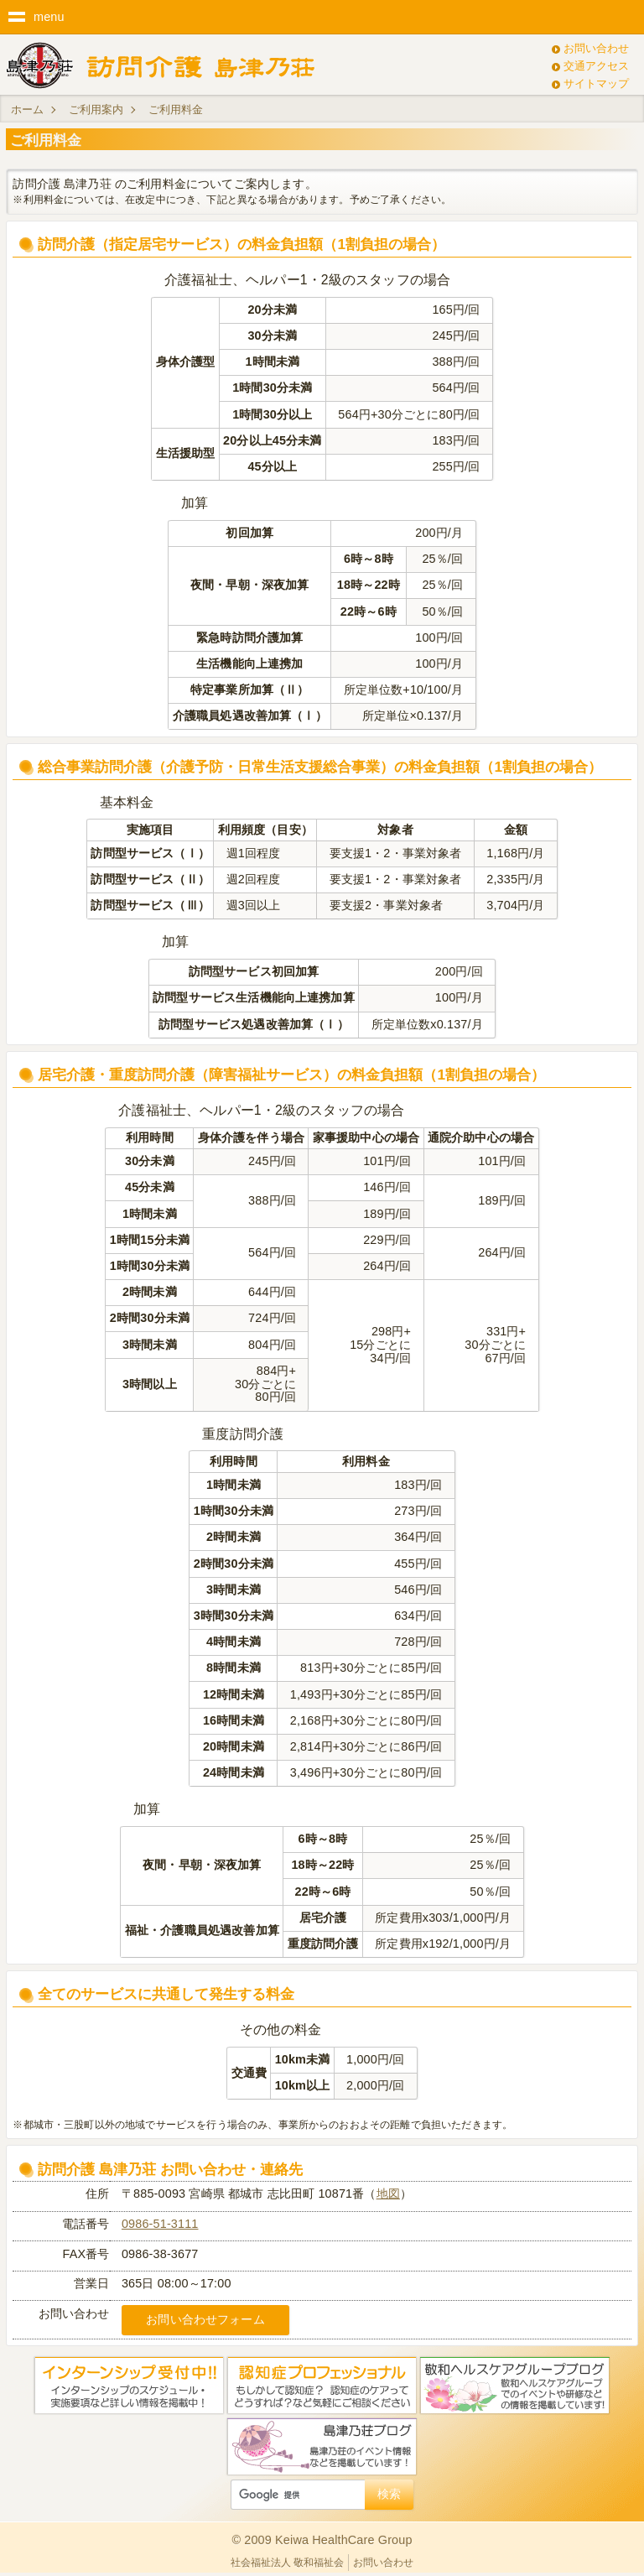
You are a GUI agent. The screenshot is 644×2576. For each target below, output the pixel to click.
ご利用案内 (96, 109)
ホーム (27, 109)
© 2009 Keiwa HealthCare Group (321, 2540)
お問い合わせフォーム (205, 2319)
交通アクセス (596, 66)
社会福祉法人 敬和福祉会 (287, 2562)
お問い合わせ (596, 48)
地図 (388, 2193)
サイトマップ (596, 83)
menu (49, 16)
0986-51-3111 (160, 2223)
